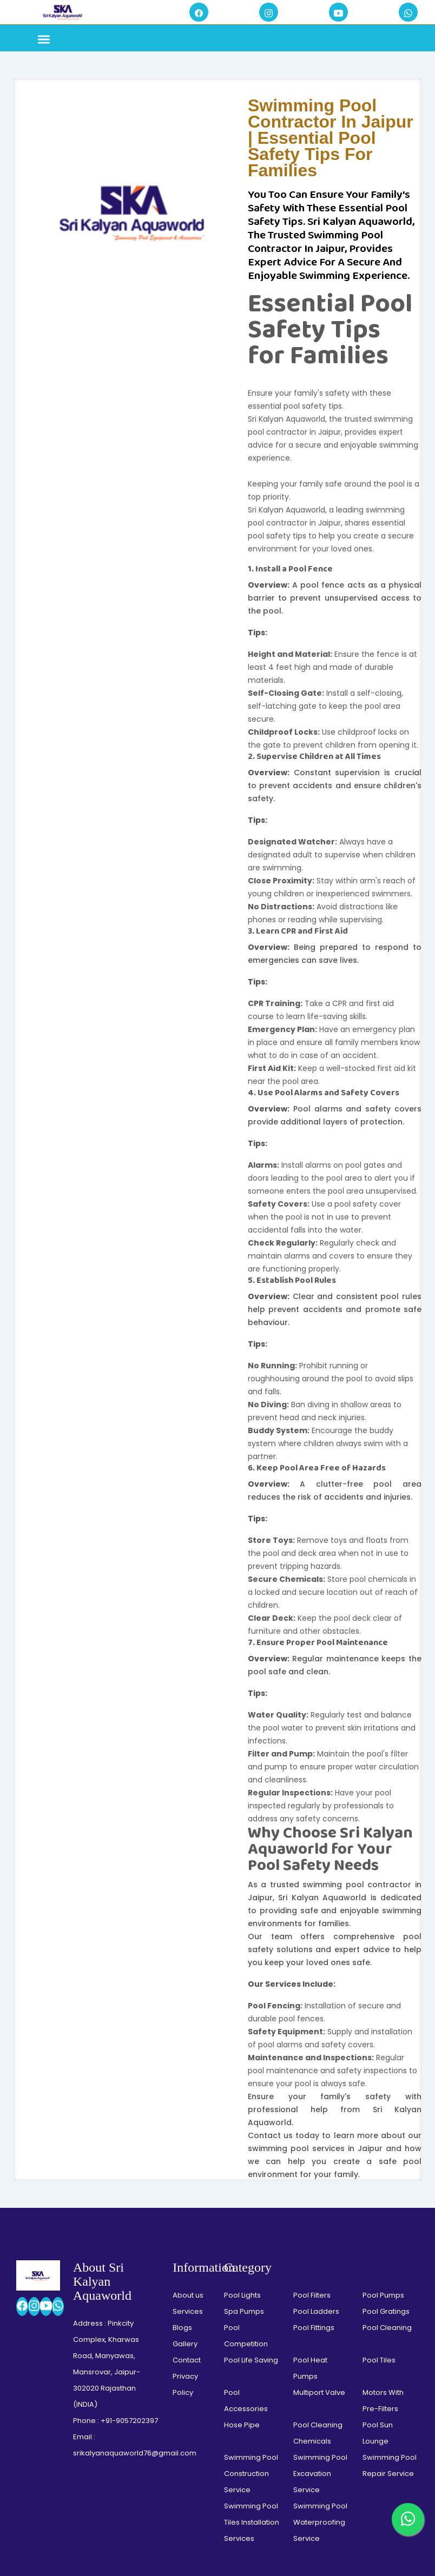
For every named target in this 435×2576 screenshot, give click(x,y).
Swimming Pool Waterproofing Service (320, 2324)
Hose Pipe (242, 2227)
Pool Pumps (383, 2097)
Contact (187, 2162)
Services (188, 2113)
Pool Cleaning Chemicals (317, 2235)
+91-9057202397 (129, 2223)
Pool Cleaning (387, 2130)
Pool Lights (242, 2097)
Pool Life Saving (251, 2162)
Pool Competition (246, 2138)
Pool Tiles (379, 2162)
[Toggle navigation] (43, 41)
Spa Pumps (244, 2113)
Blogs (182, 2130)
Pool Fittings (313, 2130)
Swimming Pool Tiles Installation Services (251, 2324)
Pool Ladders (316, 2113)
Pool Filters (312, 2097)
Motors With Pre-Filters (383, 2202)
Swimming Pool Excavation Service (320, 2275)
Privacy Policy (185, 2186)
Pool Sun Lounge (377, 2235)
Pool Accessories (246, 2202)
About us (188, 2097)
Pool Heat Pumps (310, 2170)
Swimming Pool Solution (215, 2532)
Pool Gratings (386, 2113)
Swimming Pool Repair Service (389, 2267)
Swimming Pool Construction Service (251, 2275)
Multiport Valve (319, 2194)
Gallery (185, 2146)
